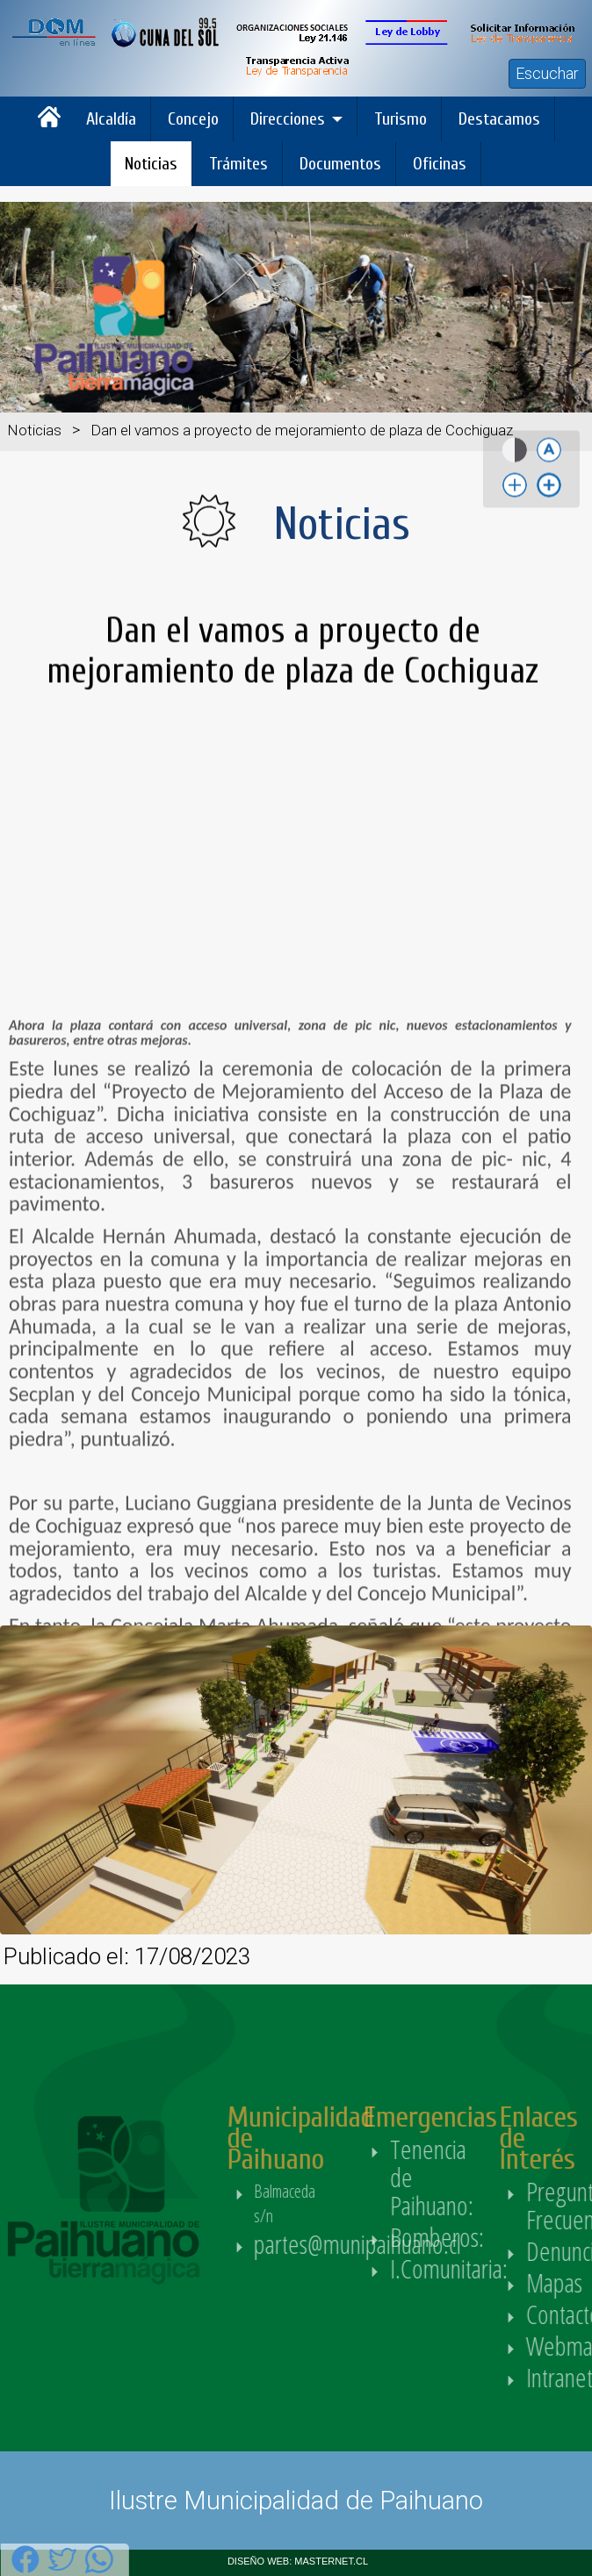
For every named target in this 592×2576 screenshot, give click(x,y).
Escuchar (547, 73)
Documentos (340, 164)
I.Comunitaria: (485, 2268)
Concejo (193, 119)
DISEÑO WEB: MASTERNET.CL (297, 2561)
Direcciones (287, 119)
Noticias (151, 164)
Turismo (400, 119)
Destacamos (499, 119)
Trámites (238, 164)
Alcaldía (111, 119)
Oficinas (439, 164)
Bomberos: (473, 2237)
